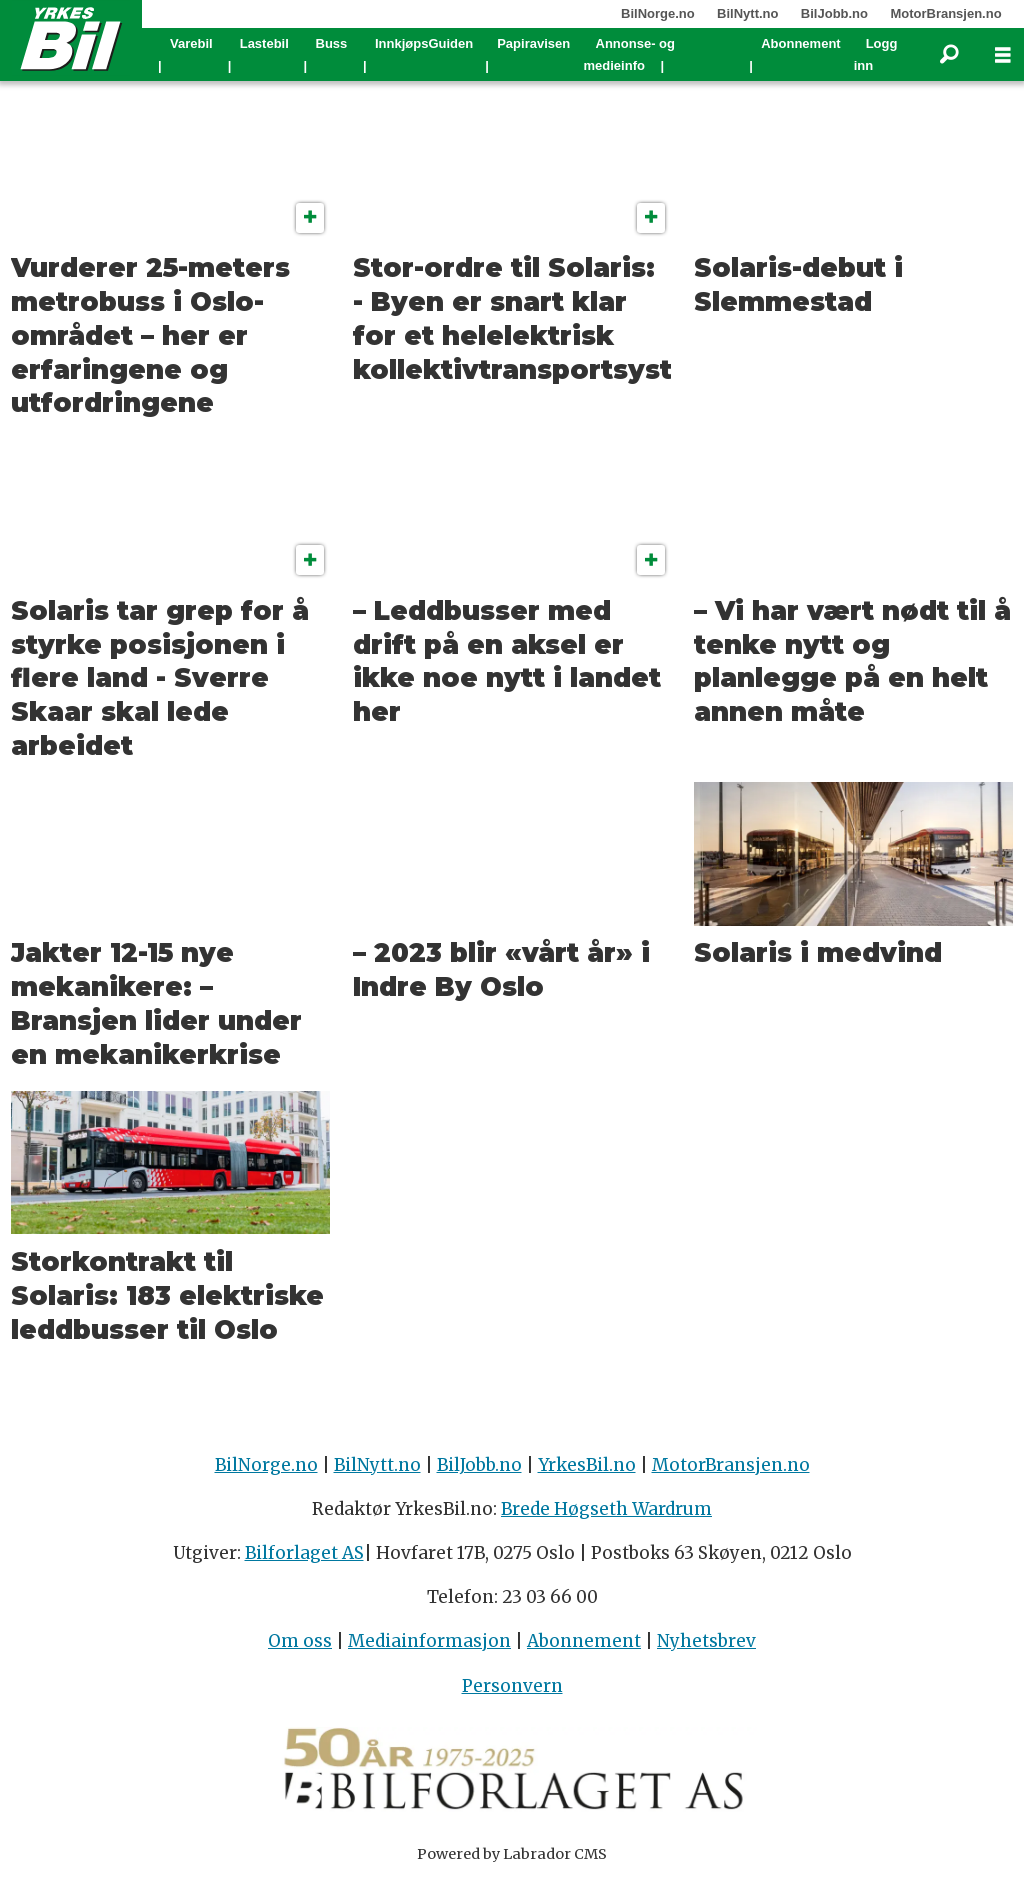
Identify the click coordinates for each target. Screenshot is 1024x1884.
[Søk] (949, 55)
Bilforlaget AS (304, 1553)
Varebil (191, 43)
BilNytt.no (747, 13)
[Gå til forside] (71, 38)
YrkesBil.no (587, 1465)
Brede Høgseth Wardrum (606, 1509)
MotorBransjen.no (945, 13)
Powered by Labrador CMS (512, 1854)
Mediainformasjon (429, 1641)
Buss (332, 43)
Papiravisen (533, 43)
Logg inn (876, 54)
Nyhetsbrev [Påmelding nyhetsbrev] (706, 1641)
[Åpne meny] (1003, 55)
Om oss (300, 1641)
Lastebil (264, 43)
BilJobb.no (834, 13)
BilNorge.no (658, 13)
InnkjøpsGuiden (424, 43)
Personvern (512, 1686)
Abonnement (800, 43)
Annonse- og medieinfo (629, 54)
